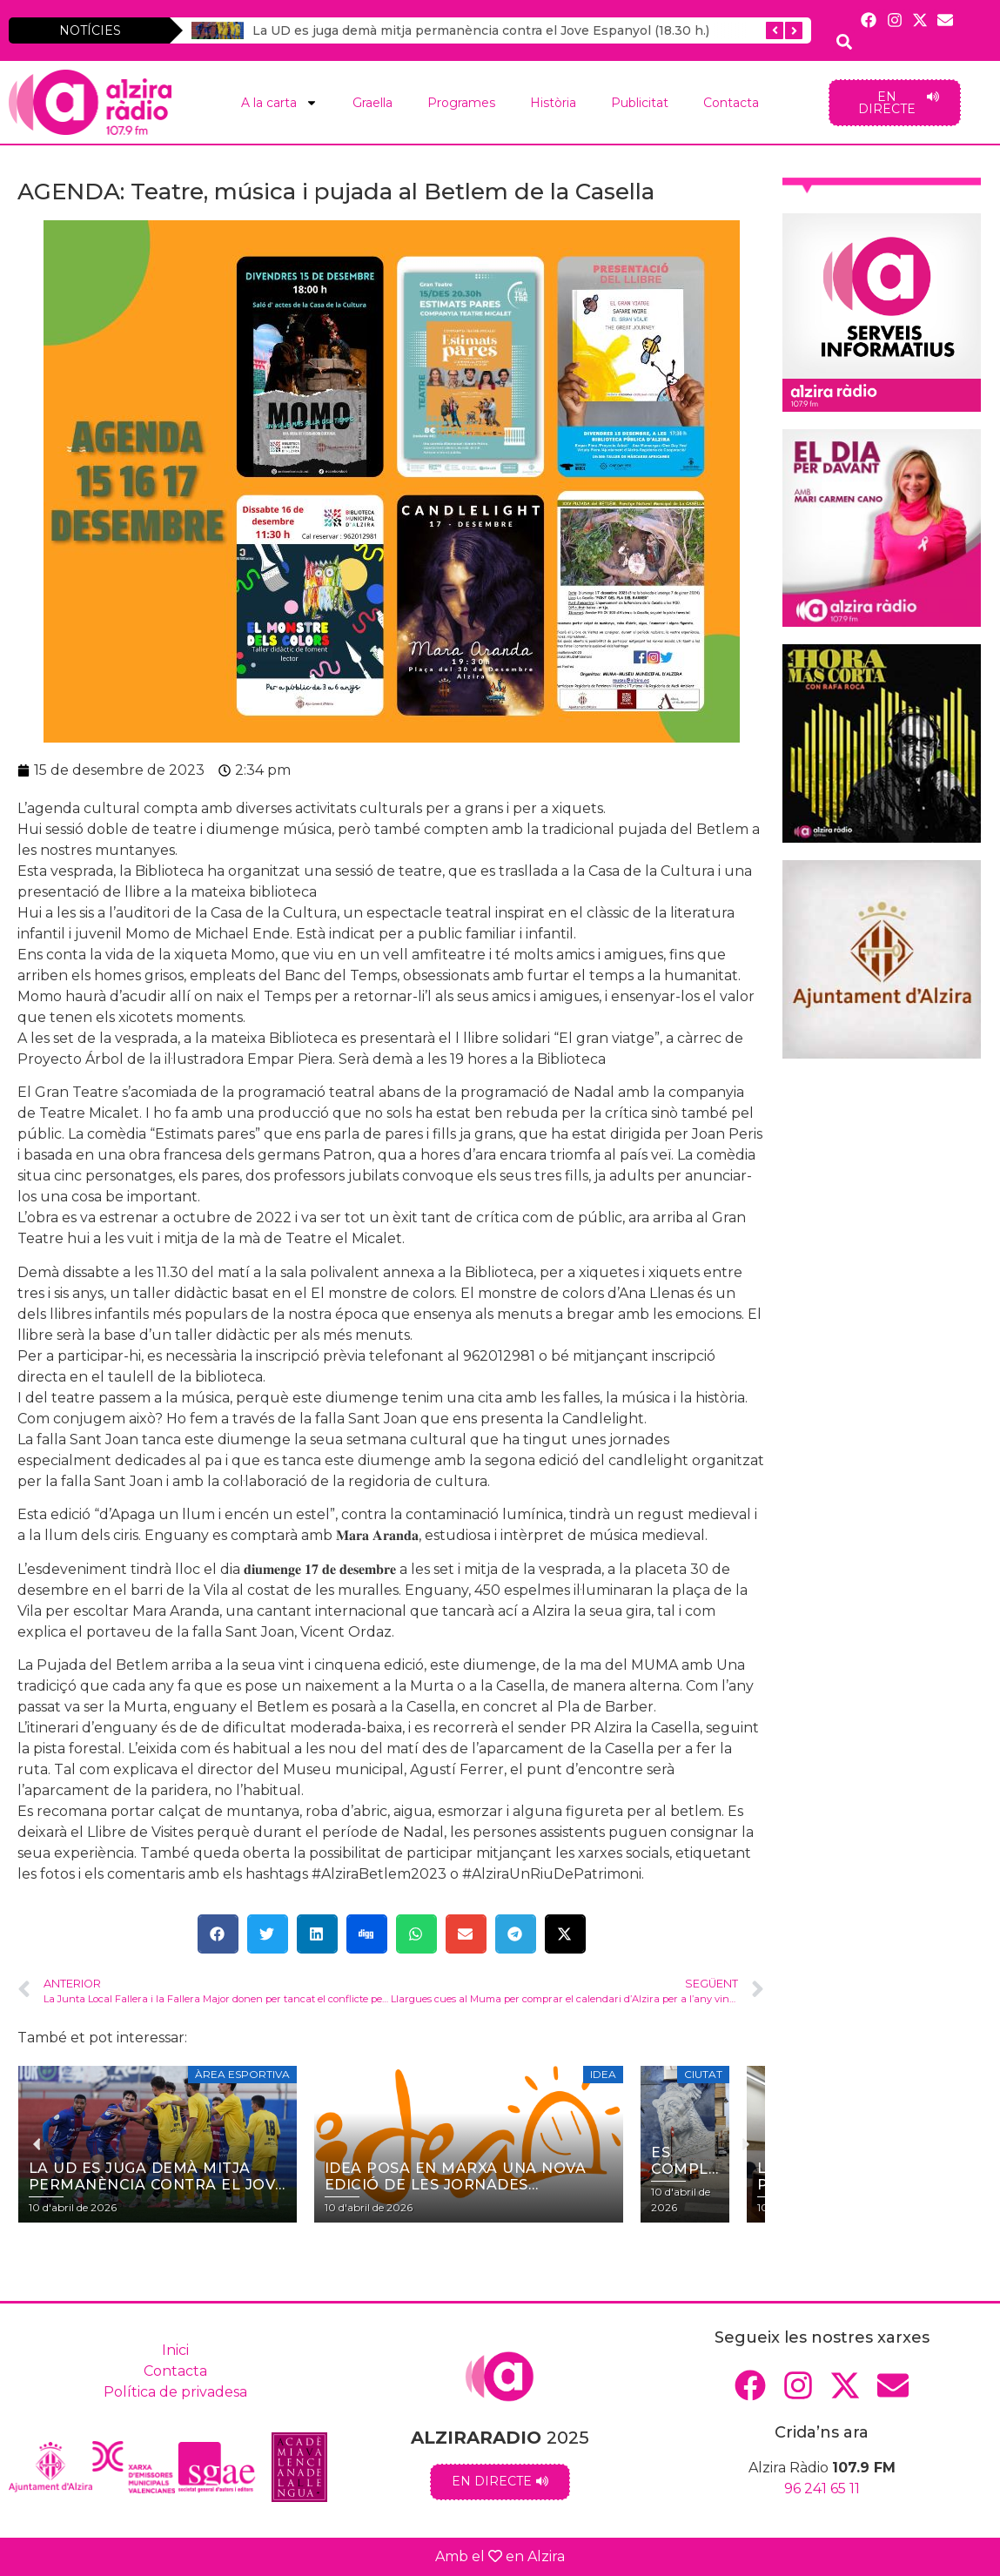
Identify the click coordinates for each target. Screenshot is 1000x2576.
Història (553, 103)
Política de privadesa (175, 2392)
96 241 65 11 (822, 2488)
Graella (372, 103)
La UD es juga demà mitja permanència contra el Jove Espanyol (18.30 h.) (480, 30)
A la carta (279, 103)
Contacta (731, 103)
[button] (218, 1934)
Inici (175, 2350)
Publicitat (639, 103)
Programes (461, 103)
